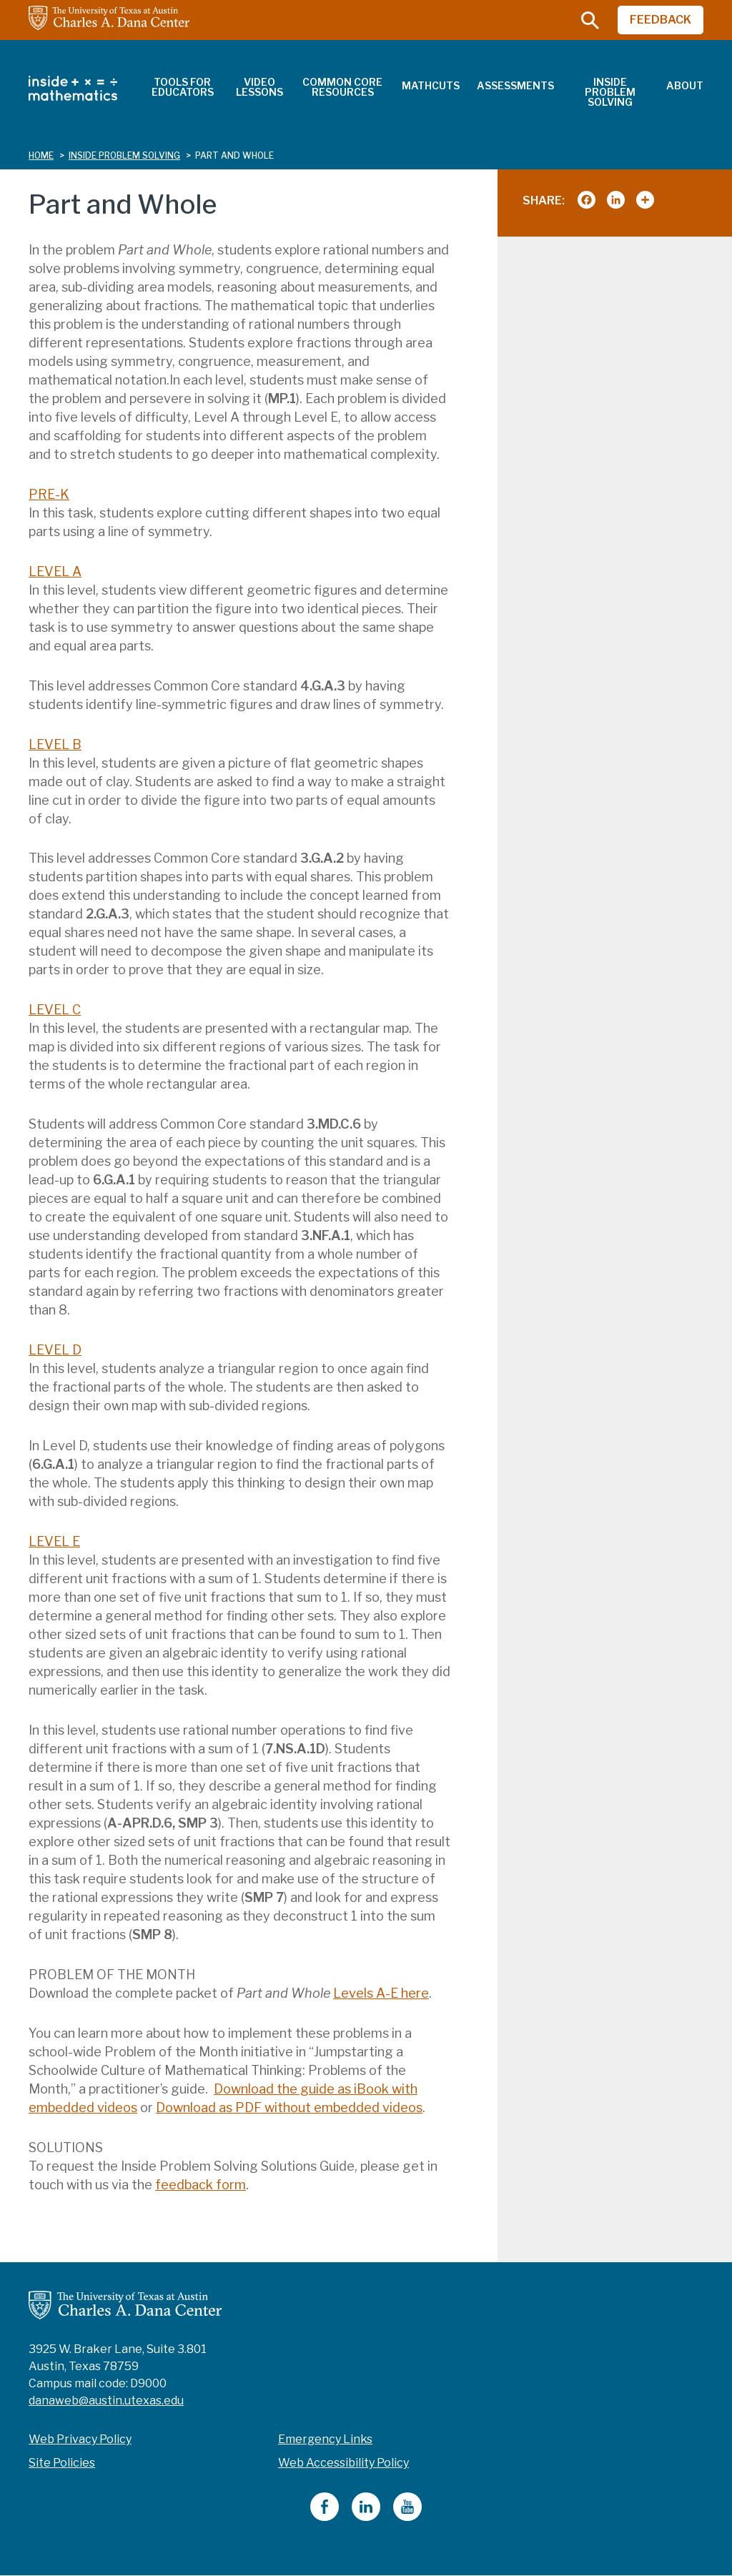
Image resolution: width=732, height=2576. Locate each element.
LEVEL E (54, 1541)
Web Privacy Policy (80, 2439)
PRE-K (49, 494)
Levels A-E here (381, 1993)
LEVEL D (55, 1349)
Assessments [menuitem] (515, 85)
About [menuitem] (684, 85)
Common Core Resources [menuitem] (342, 87)
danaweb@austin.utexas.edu (106, 2400)
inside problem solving (124, 155)
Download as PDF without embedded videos (289, 2107)
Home (41, 155)
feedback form (200, 2184)
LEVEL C (55, 1009)
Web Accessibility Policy (343, 2463)
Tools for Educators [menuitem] (183, 87)
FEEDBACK (660, 19)
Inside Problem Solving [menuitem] (610, 92)
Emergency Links (325, 2439)
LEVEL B (55, 744)
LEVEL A (55, 571)
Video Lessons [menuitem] (259, 87)
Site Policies (62, 2463)
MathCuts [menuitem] (431, 85)
